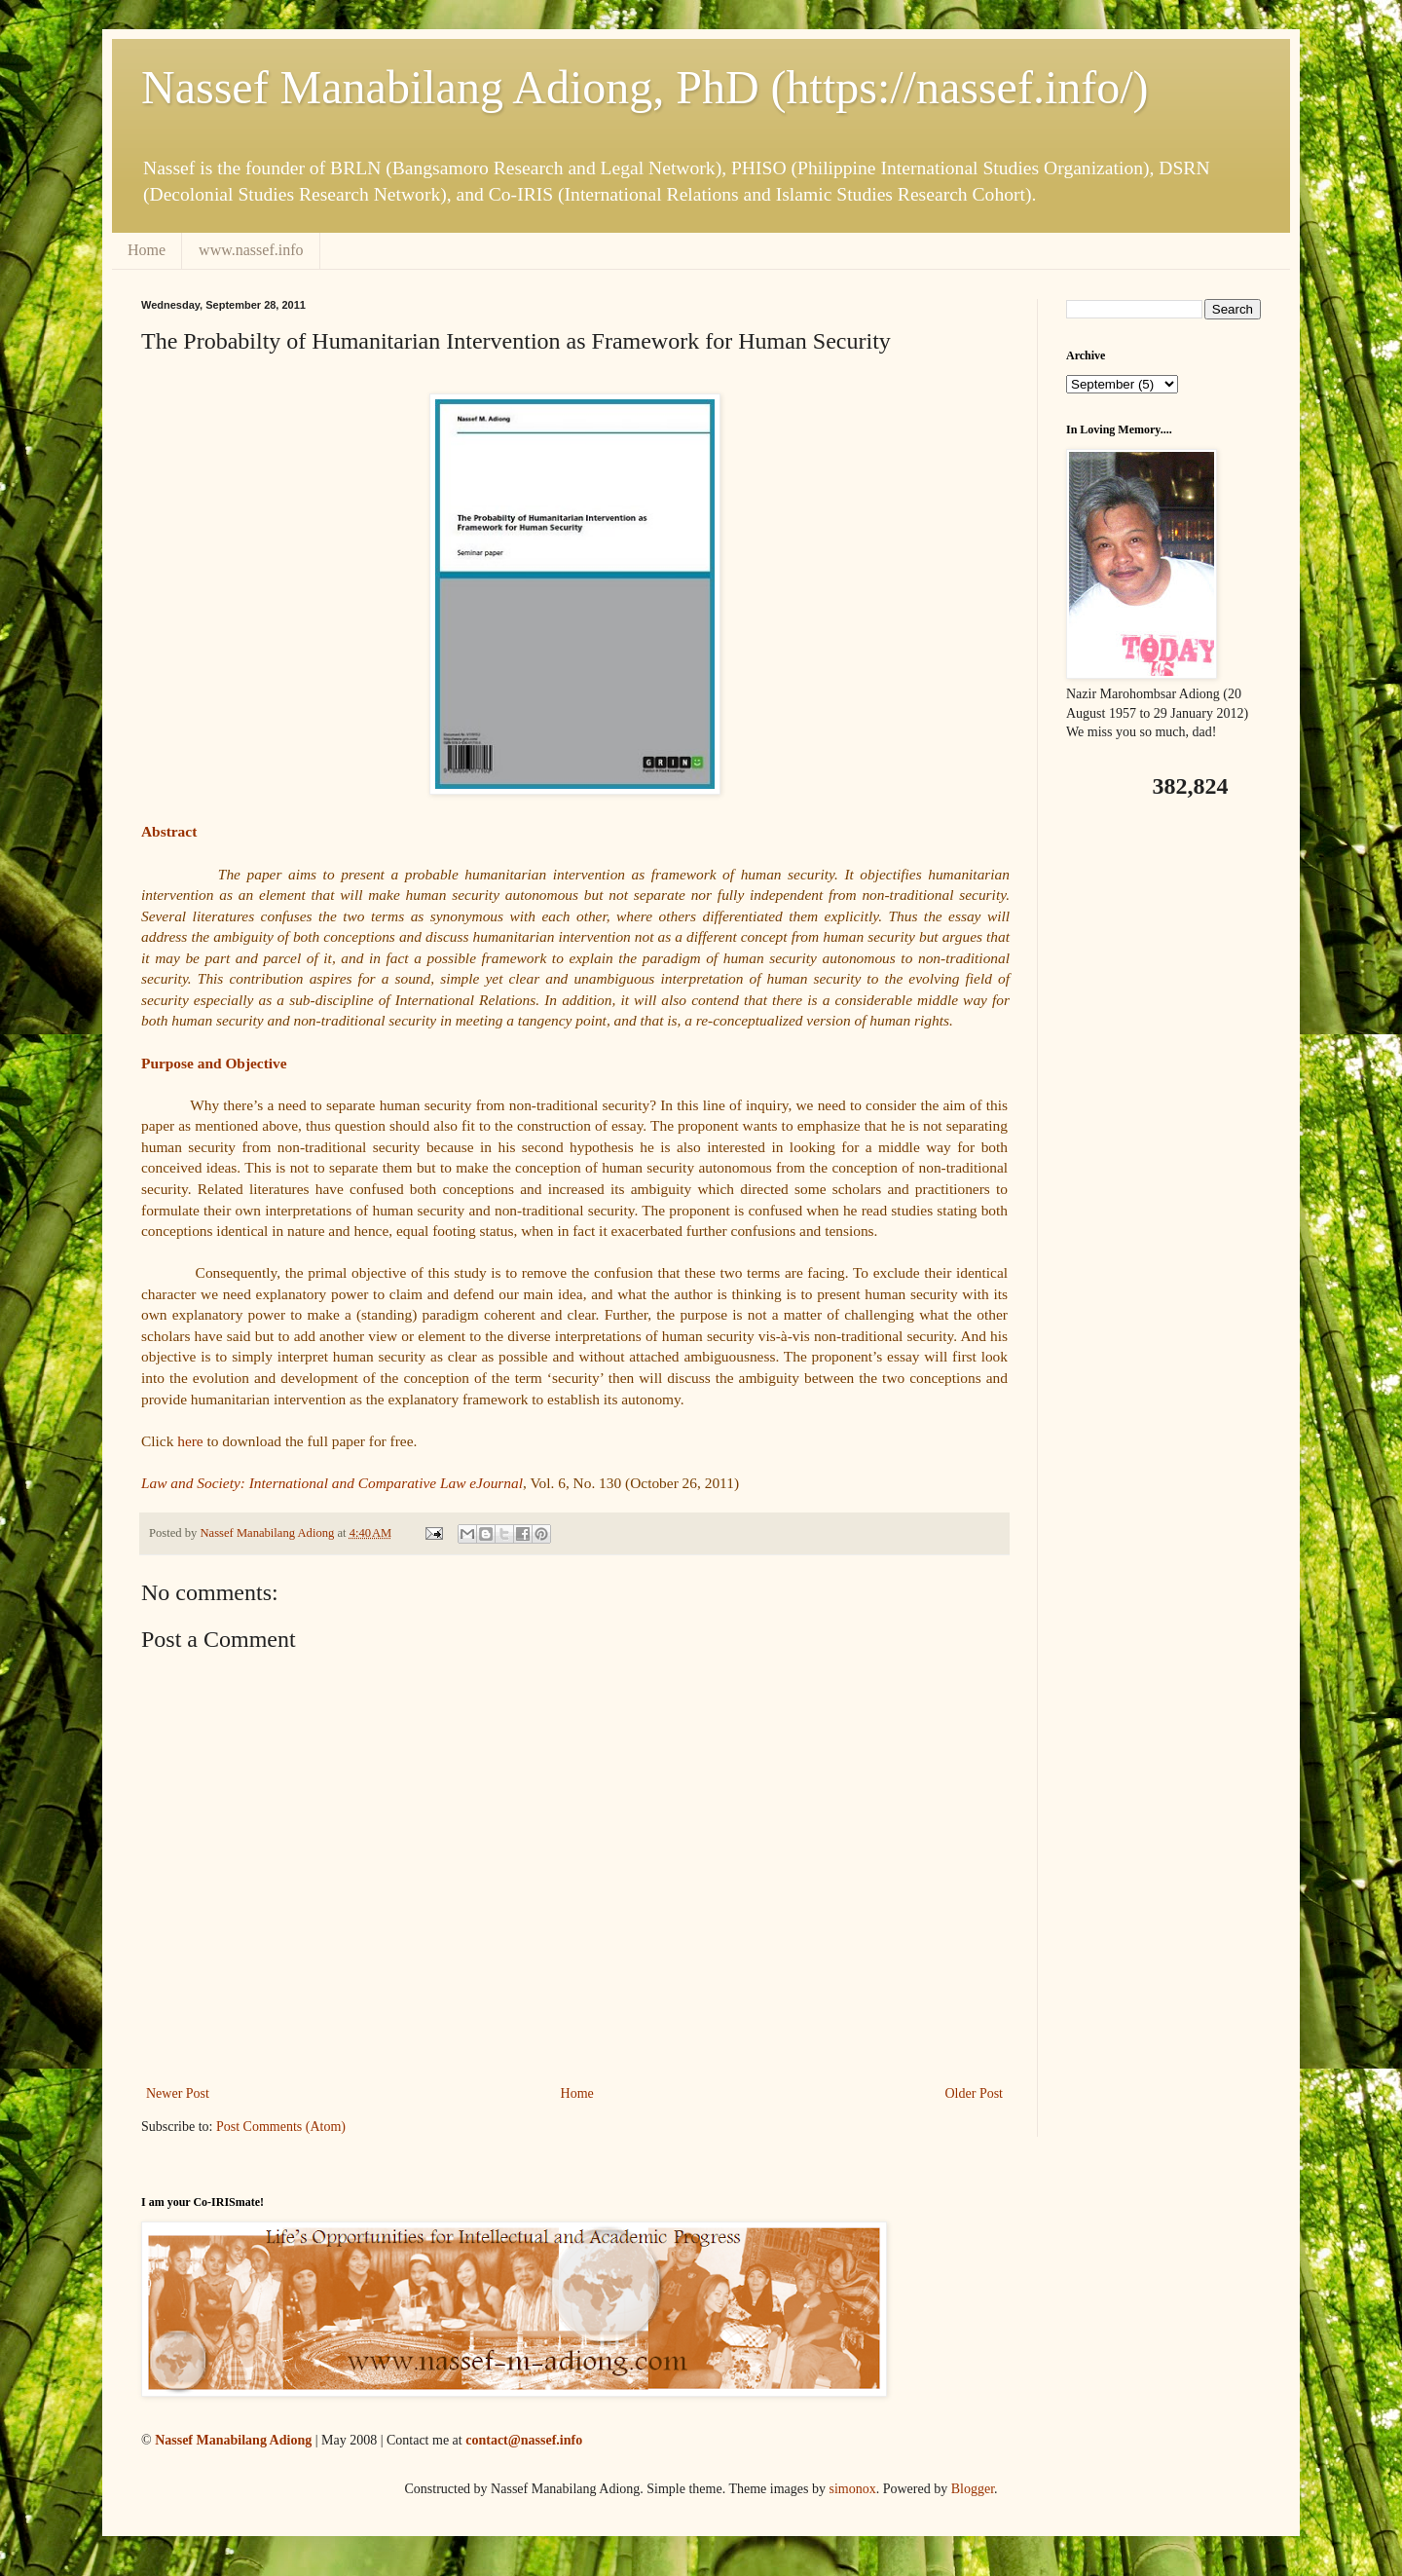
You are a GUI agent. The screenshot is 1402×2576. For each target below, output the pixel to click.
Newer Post (177, 2093)
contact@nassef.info (523, 2440)
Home (147, 250)
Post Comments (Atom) (281, 2126)
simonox (852, 2489)
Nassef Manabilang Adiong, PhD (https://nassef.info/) (645, 87)
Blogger (972, 2489)
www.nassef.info (251, 250)
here (190, 1441)
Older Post (974, 2093)
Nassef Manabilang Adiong (233, 2440)
